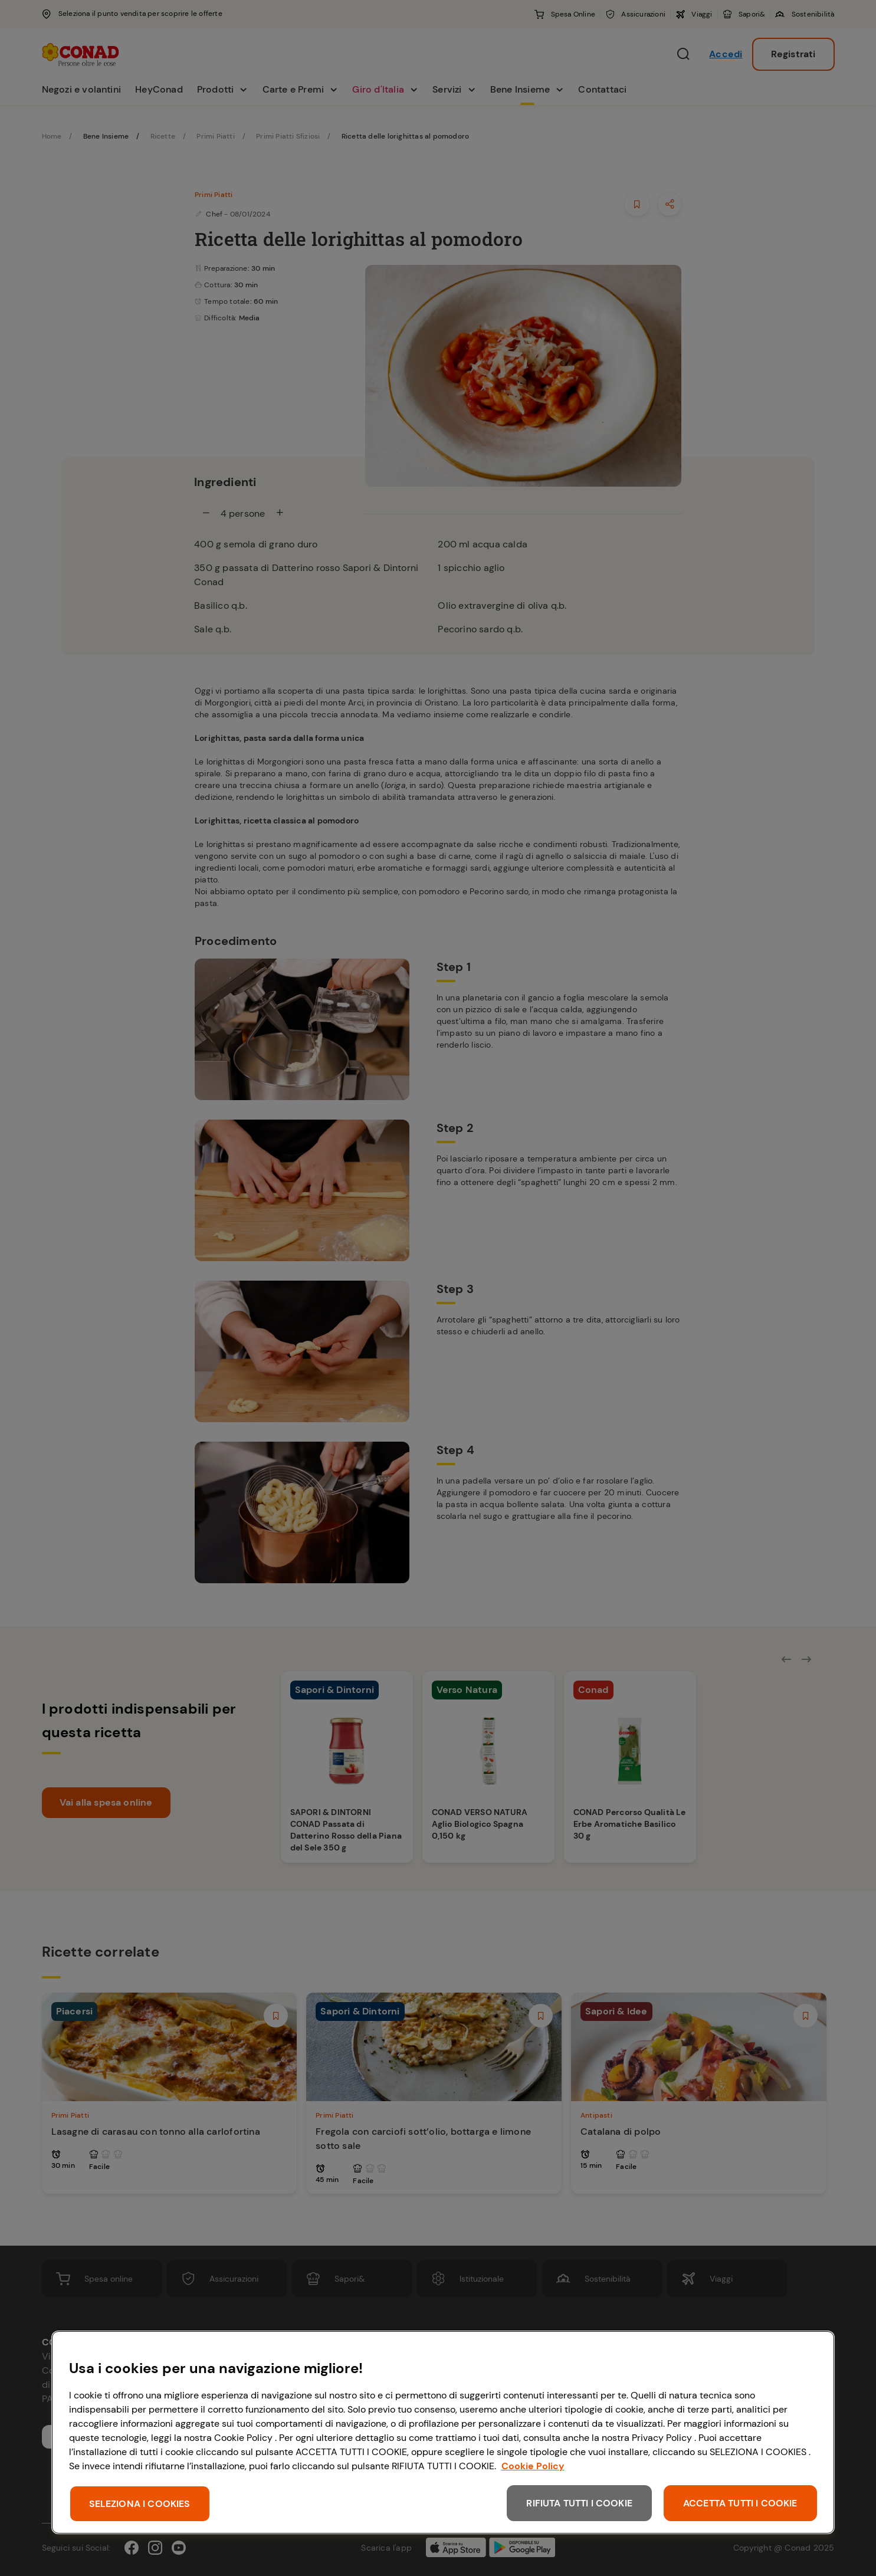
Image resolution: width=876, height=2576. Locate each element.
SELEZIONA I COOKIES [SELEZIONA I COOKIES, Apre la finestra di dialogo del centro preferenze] (140, 2504)
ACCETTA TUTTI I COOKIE (740, 2503)
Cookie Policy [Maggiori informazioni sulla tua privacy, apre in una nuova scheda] (533, 2466)
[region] (443, 2432)
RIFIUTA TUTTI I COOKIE (579, 2503)
